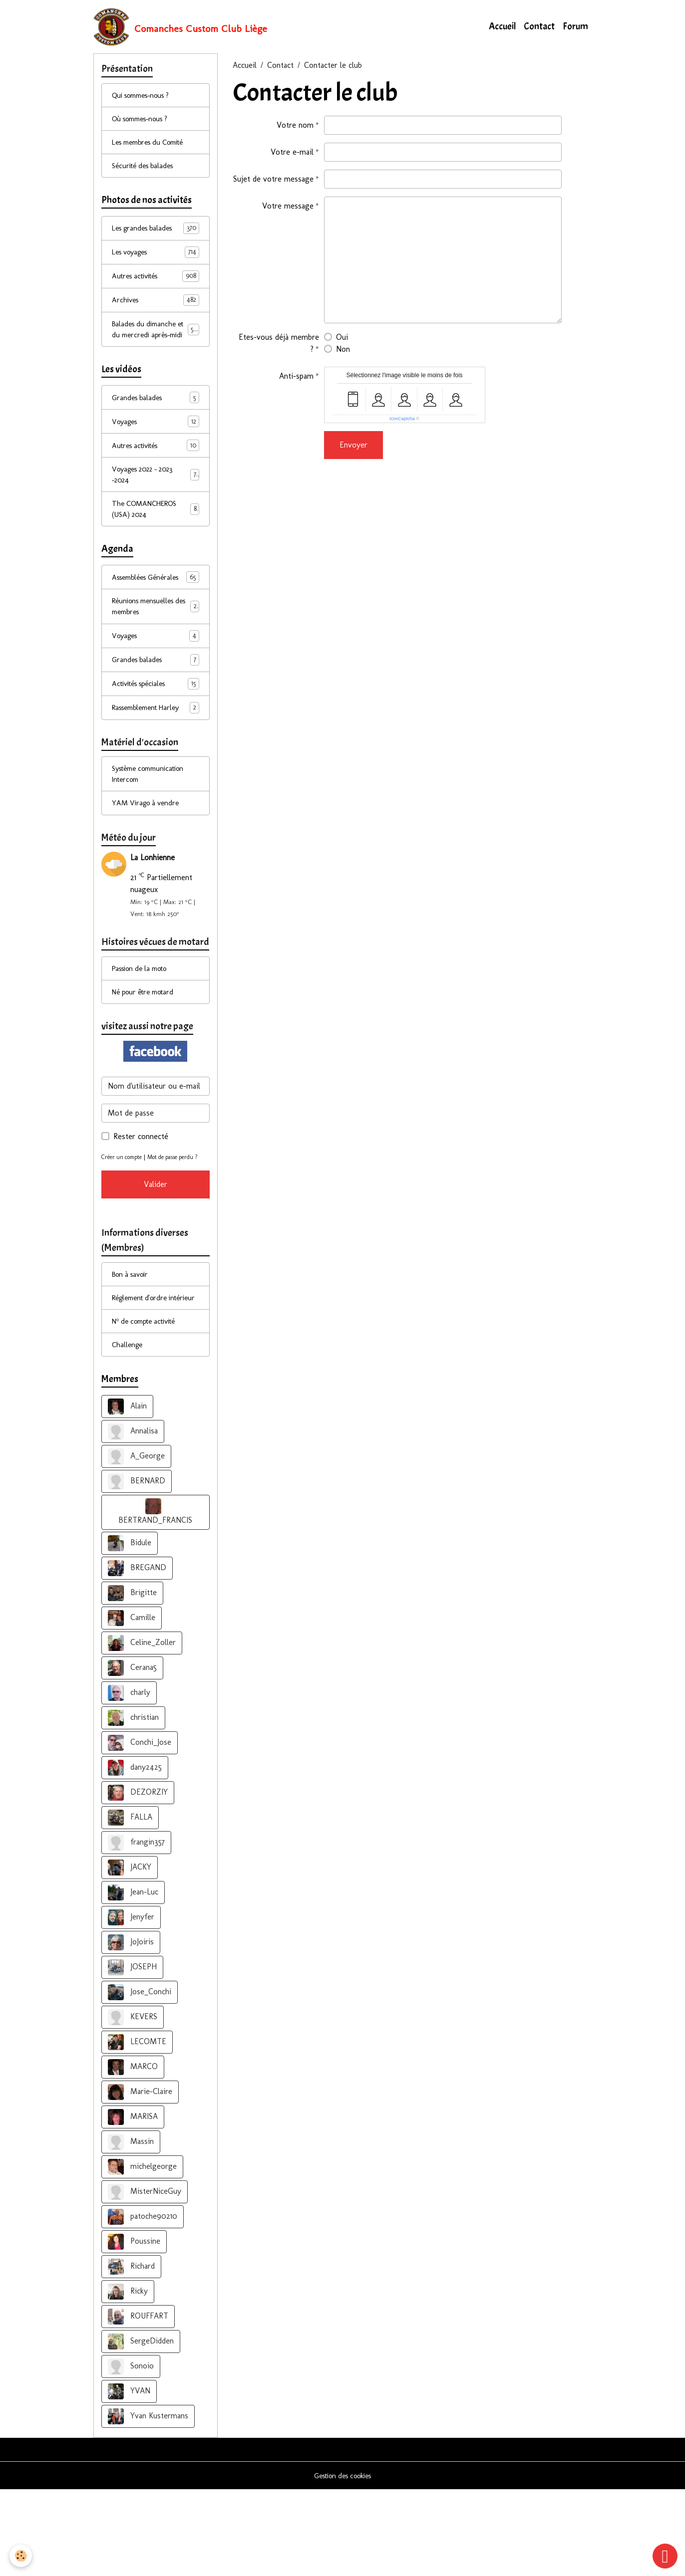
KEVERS (132, 2103)
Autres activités (156, 285)
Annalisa (133, 1518)
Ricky (128, 2378)
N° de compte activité (149, 1405)
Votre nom (295, 127)
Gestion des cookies (343, 2562)
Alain (127, 1493)
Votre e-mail (292, 154)
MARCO (133, 2153)
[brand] (181, 28)
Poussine (134, 2328)
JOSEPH (132, 2054)
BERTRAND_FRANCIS (155, 1598)
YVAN (129, 2478)
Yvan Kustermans (148, 2503)
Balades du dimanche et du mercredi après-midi (157, 346)
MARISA (133, 2203)
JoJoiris (131, 2029)
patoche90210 (142, 2303)
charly (129, 1779)
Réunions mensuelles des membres (156, 649)
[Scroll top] (665, 2556)
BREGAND (137, 1654)
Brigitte (132, 1679)
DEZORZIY (138, 1879)
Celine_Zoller (142, 1729)
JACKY (129, 1954)
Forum (575, 28)
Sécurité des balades (146, 173)
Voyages (156, 446)
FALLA (130, 1904)
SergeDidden (141, 2428)
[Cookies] (21, 2555)
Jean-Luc (133, 1979)
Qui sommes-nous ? (146, 99)
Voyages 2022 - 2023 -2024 (156, 500)
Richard (131, 2353)
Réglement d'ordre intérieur (143, 1375)
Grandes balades (156, 422)
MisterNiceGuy (144, 2278)
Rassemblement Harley (156, 753)
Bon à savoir (133, 1345)
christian (133, 1804)
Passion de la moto (144, 1022)
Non (343, 351)
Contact (539, 28)
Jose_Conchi (139, 2079)
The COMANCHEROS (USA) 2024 (156, 537)
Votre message (288, 208)
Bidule (129, 1630)
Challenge (128, 1430)
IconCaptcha (402, 421)
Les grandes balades (156, 236)
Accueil (502, 28)
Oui (342, 339)
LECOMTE (137, 2128)
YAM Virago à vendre (148, 852)
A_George (136, 1543)
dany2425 (135, 1854)
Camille (131, 1704)
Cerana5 (132, 1754)
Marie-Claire (140, 2178)
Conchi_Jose (139, 1829)
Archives (156, 310)
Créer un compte (124, 1213)
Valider (155, 1253)
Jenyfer (131, 2004)
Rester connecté (140, 1193)
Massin (131, 2228)
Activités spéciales (156, 728)
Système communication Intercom (153, 822)
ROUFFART (138, 2403)
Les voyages (156, 261)
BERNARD (136, 1568)
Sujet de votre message (273, 181)
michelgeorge (142, 2253)
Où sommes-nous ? (145, 124)
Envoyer (353, 447)
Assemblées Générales (156, 612)
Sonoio (131, 2453)
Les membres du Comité (153, 148)
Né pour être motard (147, 1046)
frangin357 (136, 1929)
